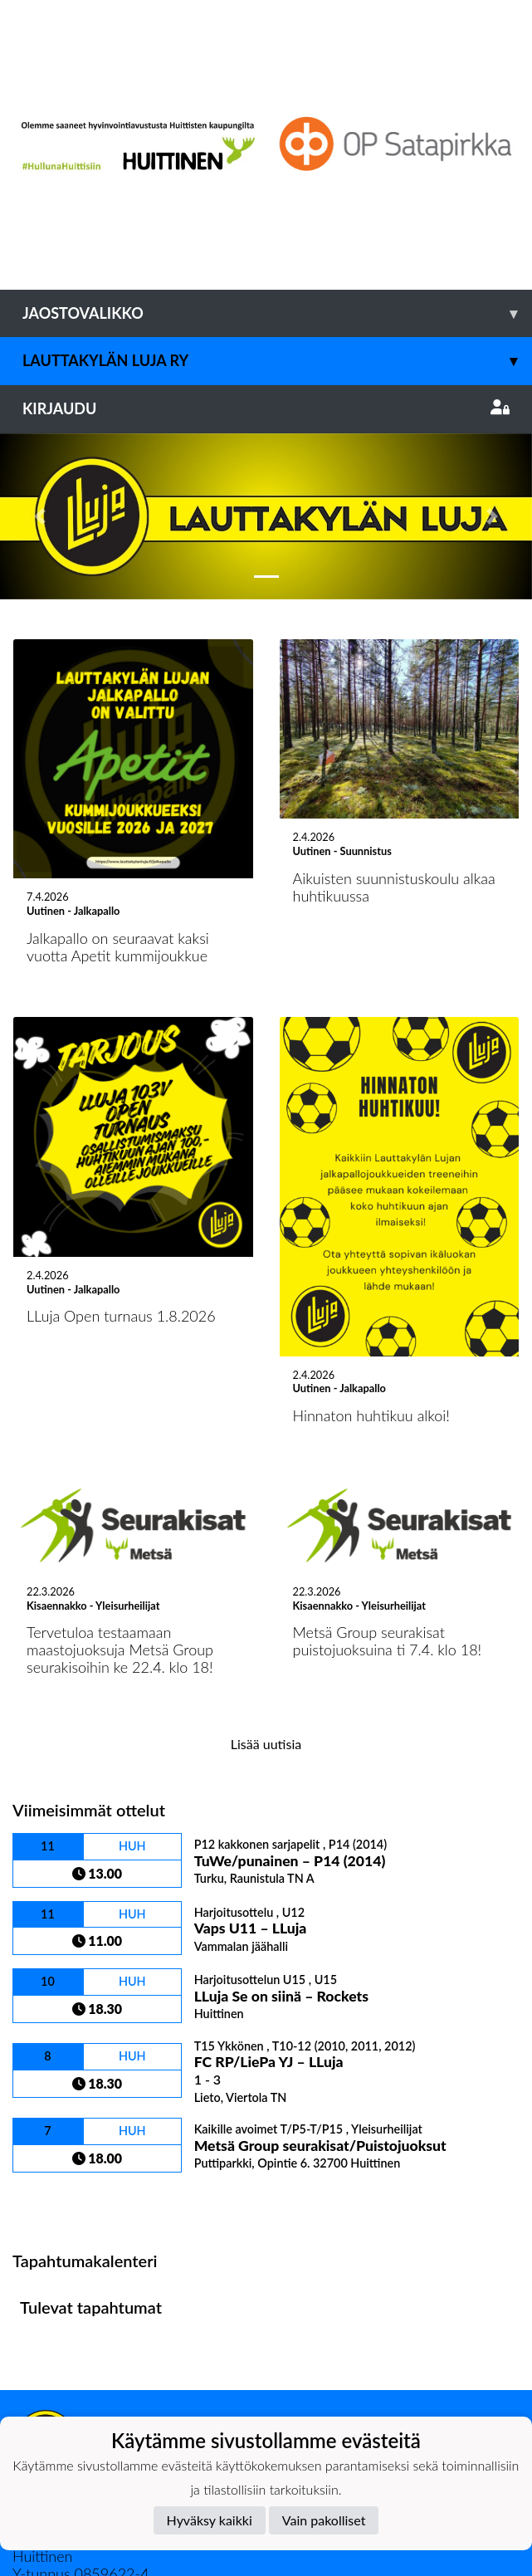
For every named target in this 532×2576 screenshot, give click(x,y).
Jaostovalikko (277, 313)
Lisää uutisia (266, 1578)
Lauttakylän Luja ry (277, 360)
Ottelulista (53, 2035)
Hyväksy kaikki (209, 2520)
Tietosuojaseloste (68, 2335)
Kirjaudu (266, 408)
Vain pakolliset (324, 2520)
